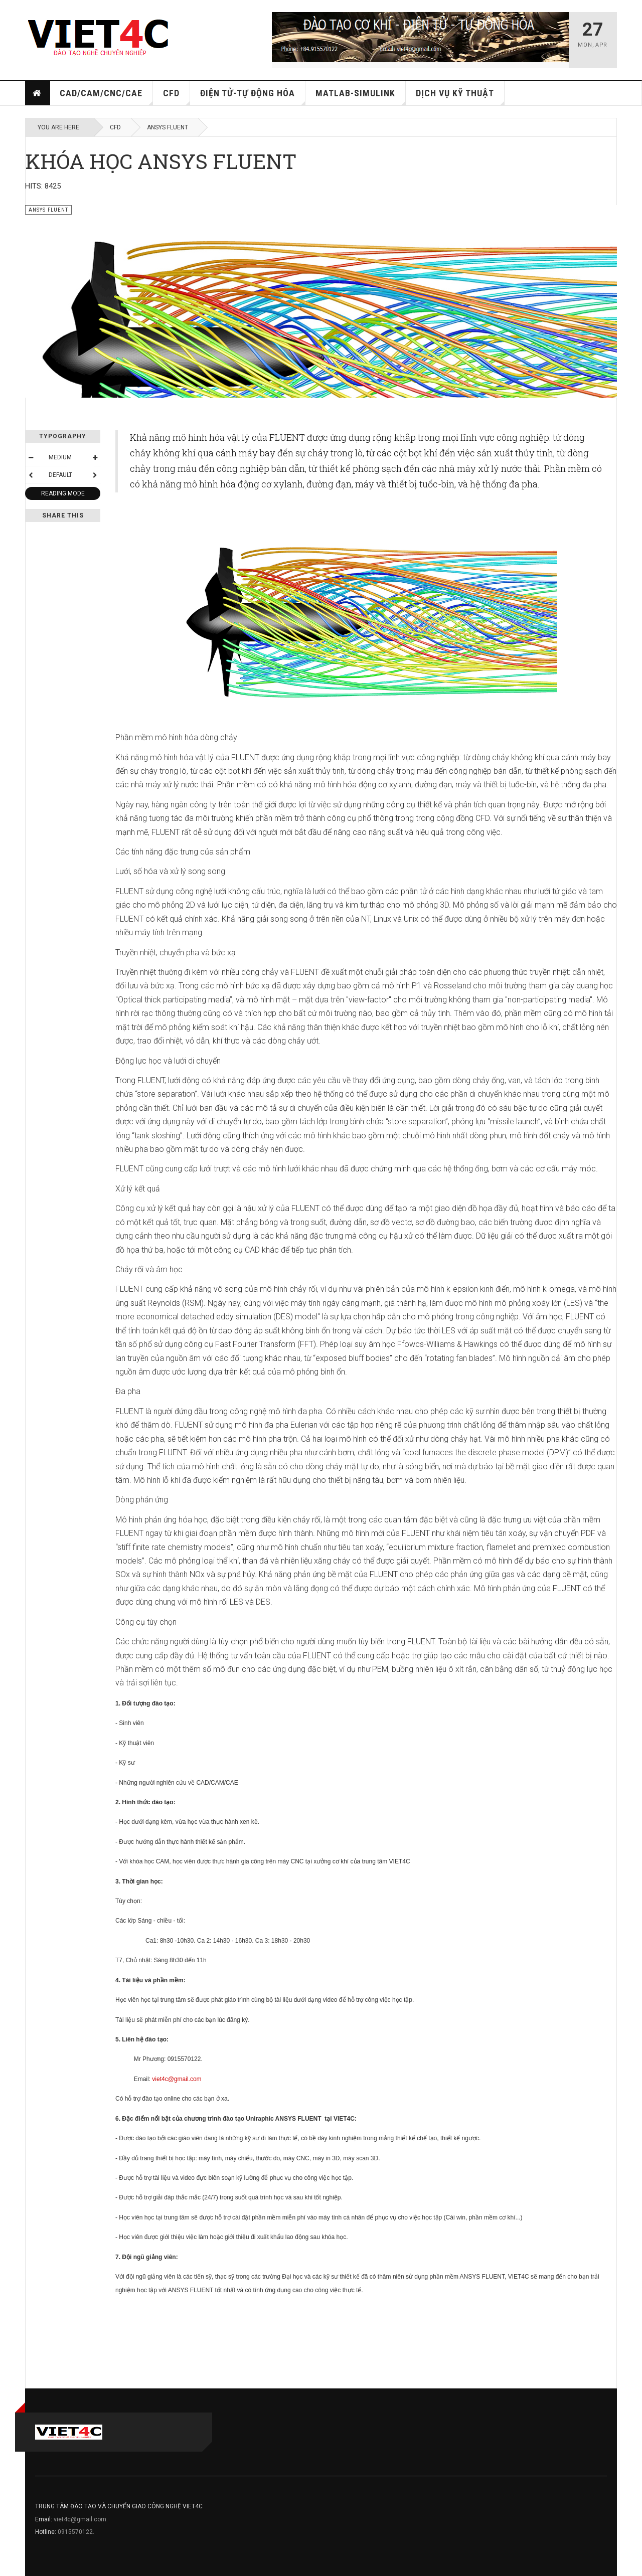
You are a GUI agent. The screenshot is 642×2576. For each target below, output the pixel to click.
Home (37, 93)
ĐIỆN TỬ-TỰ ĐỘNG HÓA (252, 96)
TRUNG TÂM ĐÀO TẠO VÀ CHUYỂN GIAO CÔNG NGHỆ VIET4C (119, 2506)
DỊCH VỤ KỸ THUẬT (460, 96)
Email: (44, 2519)
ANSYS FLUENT (167, 127)
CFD (176, 96)
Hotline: (46, 2531)
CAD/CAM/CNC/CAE (106, 96)
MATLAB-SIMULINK (360, 96)
